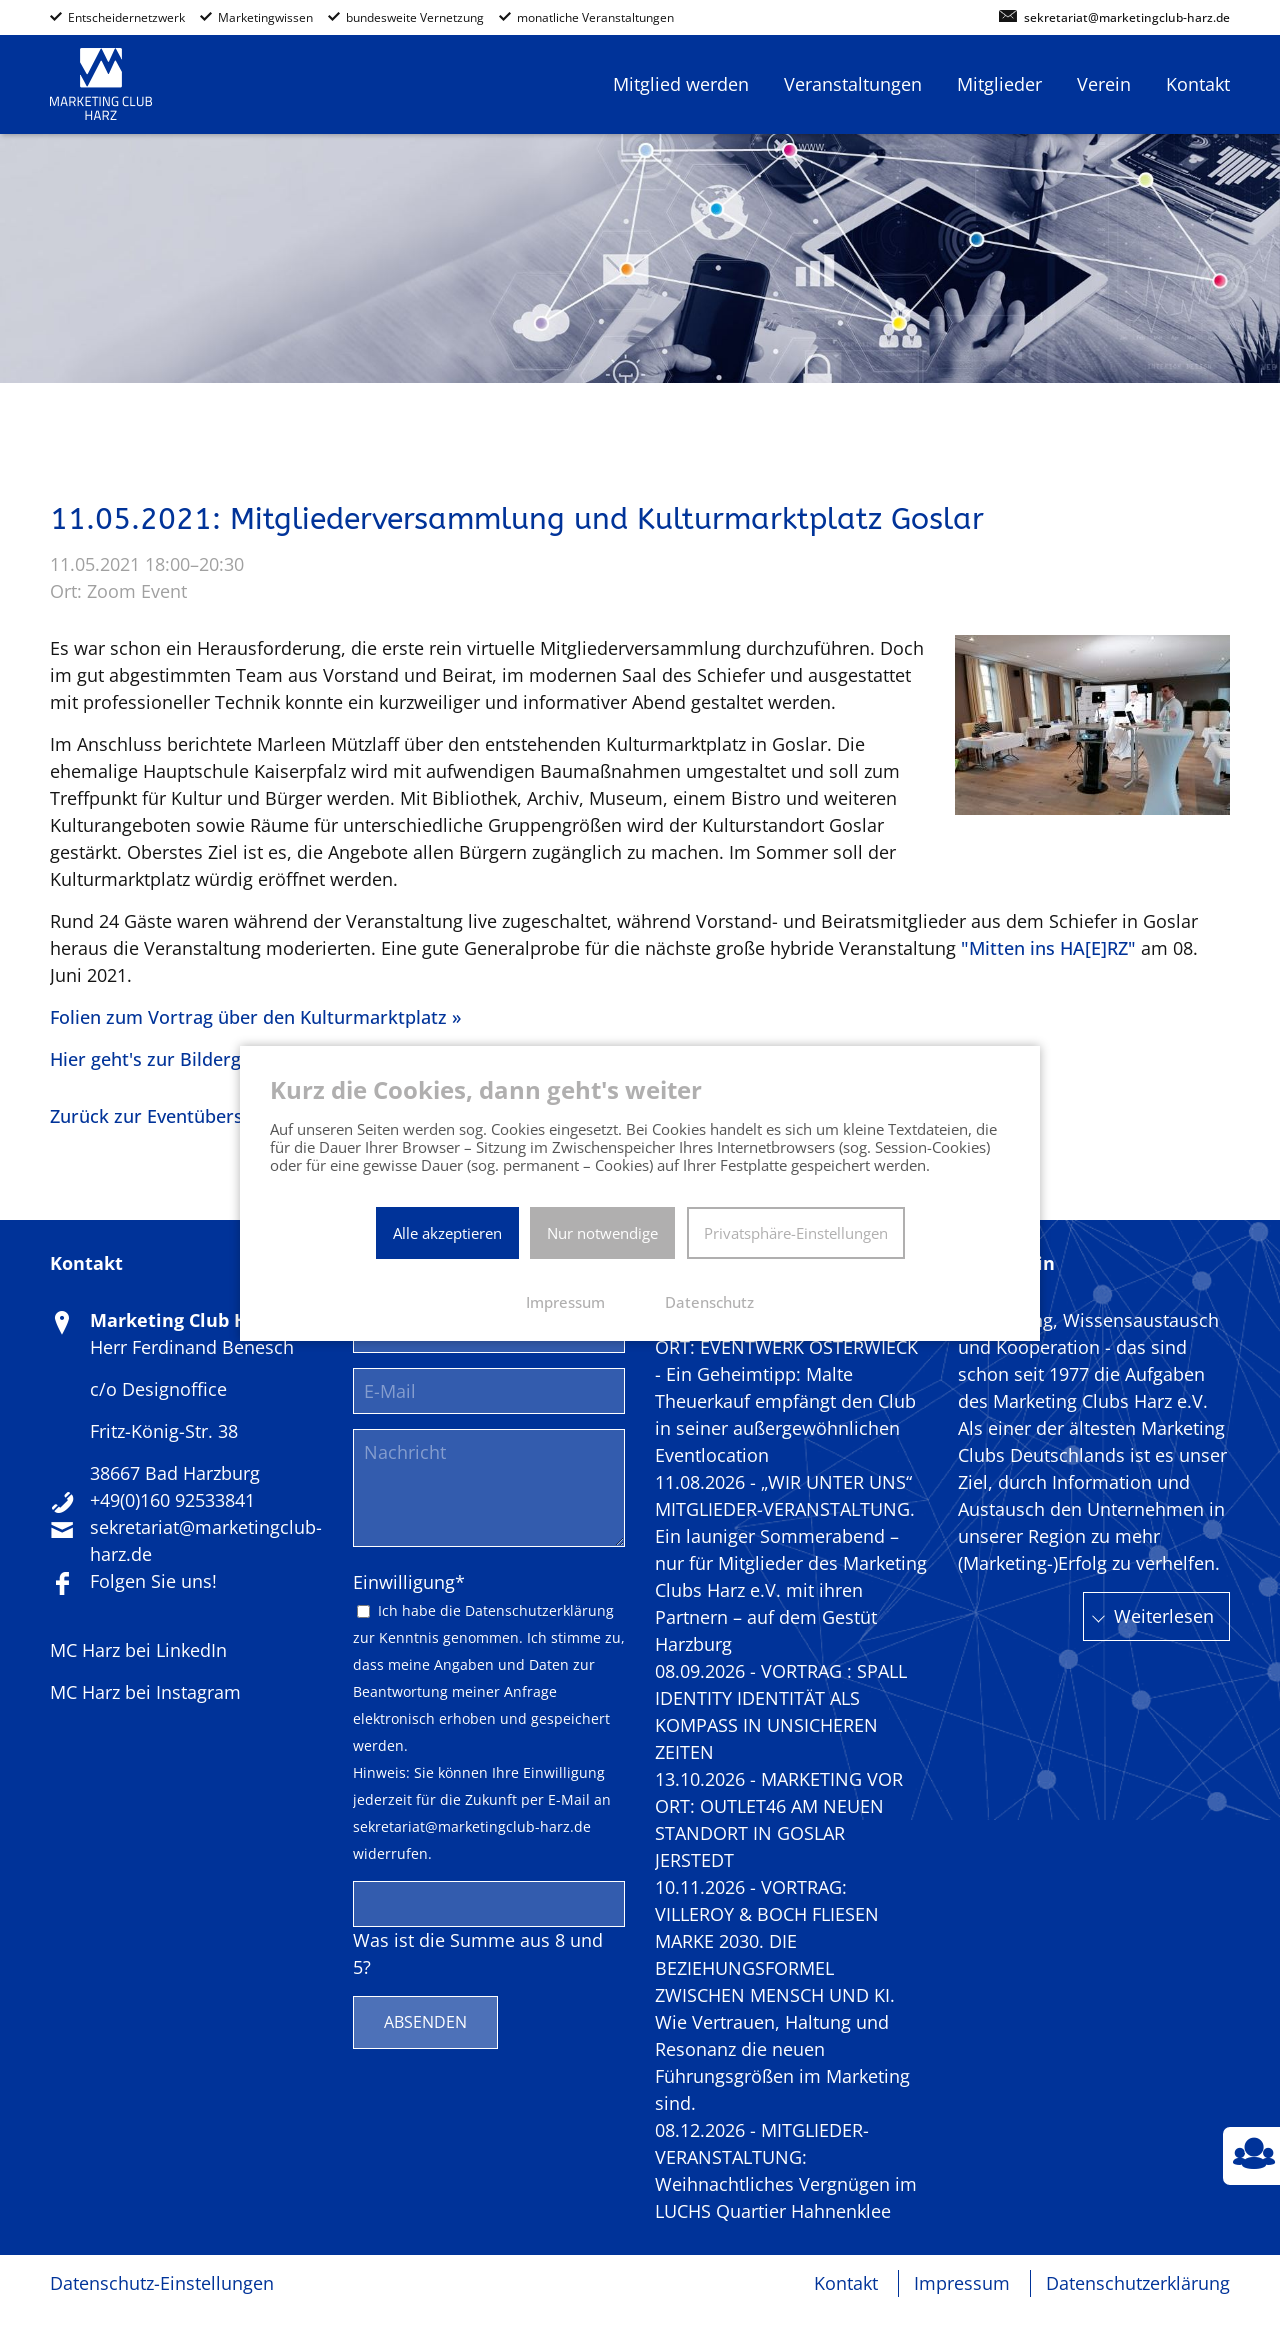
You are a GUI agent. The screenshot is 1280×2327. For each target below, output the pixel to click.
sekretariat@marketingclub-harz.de (1127, 18)
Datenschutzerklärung (539, 1611)
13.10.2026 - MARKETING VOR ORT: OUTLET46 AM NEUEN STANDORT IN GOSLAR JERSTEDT (779, 1819)
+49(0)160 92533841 (172, 1500)
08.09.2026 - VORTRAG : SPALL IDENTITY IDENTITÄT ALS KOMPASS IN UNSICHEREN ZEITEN (781, 1711)
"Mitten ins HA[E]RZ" (1048, 948)
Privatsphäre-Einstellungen (796, 1233)
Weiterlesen (1164, 1616)
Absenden (425, 2022)
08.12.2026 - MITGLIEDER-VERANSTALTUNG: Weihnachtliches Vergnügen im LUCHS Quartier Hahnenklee (786, 2170)
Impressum (962, 2283)
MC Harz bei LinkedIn (138, 1650)
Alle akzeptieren (447, 1233)
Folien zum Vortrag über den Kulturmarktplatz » (255, 1017)
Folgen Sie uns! (153, 1581)
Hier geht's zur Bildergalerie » (176, 1059)
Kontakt (846, 2283)
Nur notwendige (602, 1233)
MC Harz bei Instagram (145, 1692)
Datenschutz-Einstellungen (162, 2283)
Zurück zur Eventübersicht (162, 1116)
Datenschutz (709, 1302)
